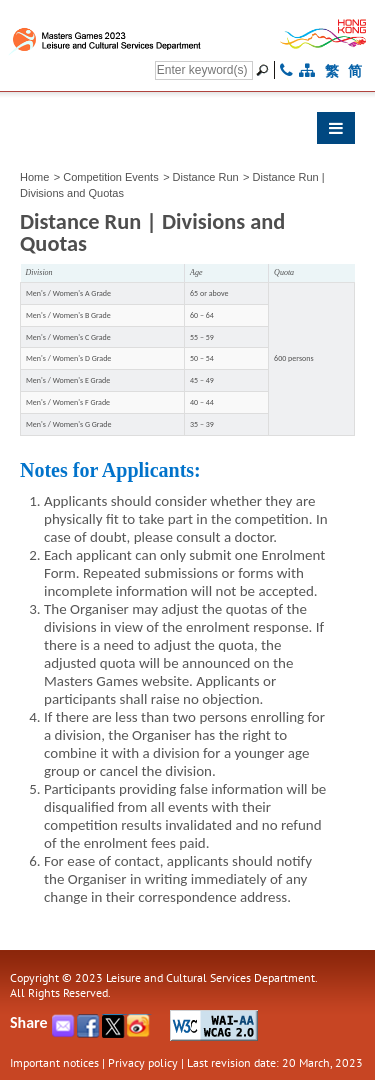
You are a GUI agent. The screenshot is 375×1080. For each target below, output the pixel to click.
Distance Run (206, 177)
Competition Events (110, 177)
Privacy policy (143, 1062)
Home (34, 177)
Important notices (54, 1062)
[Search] (204, 70)
